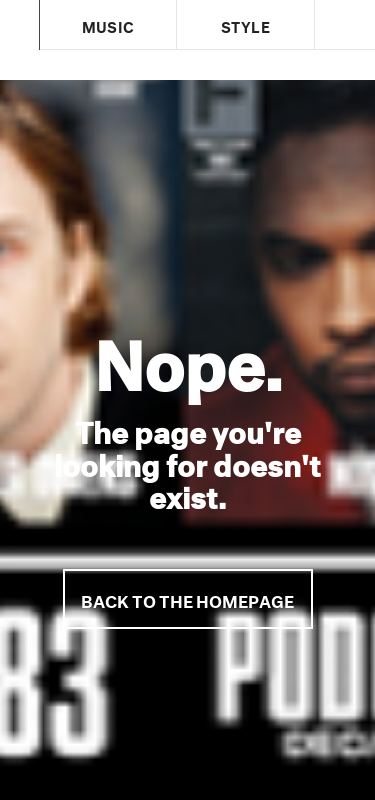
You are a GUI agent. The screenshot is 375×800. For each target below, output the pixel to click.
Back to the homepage (187, 598)
